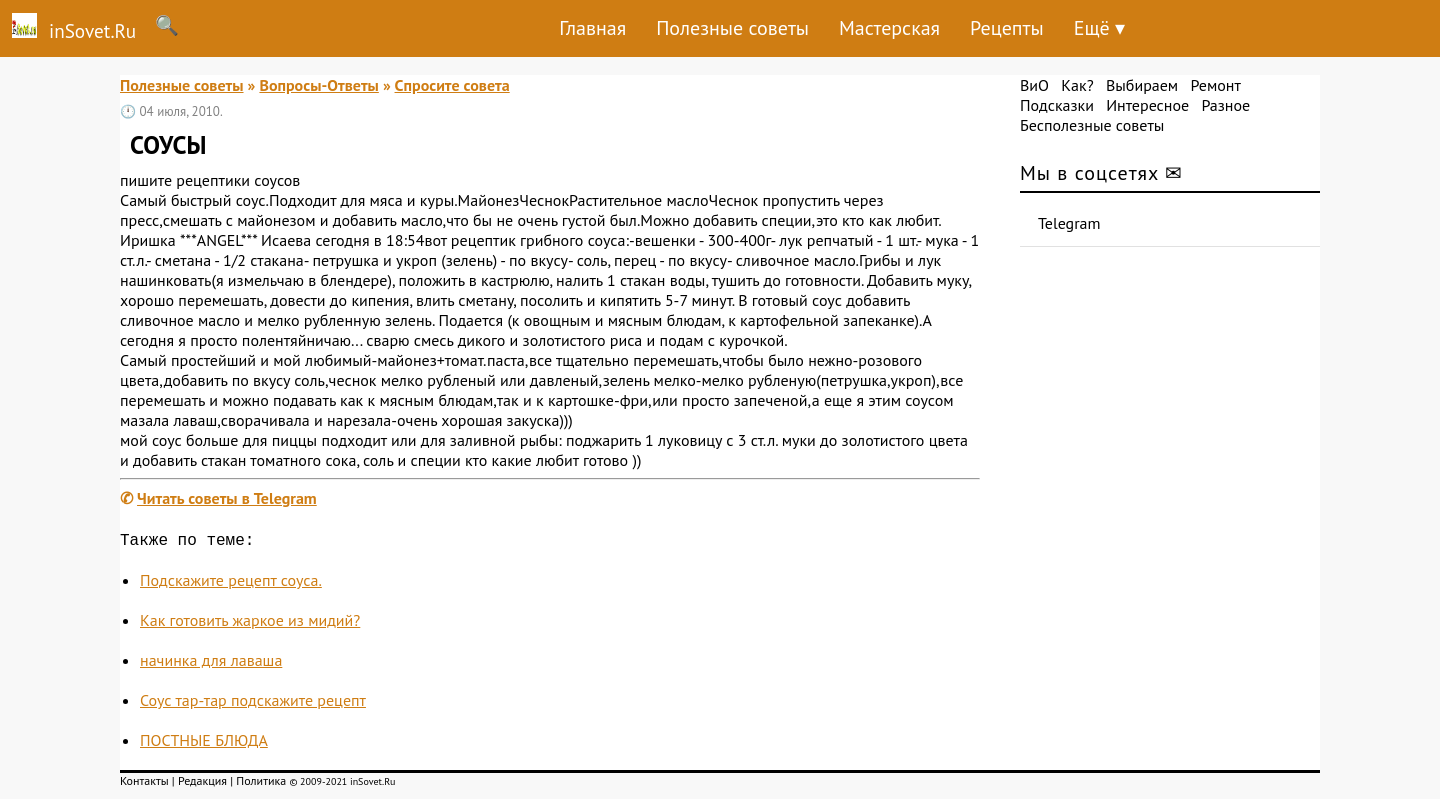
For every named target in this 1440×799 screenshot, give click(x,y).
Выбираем (1142, 85)
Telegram (1069, 223)
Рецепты (1007, 28)
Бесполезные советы (1092, 125)
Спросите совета (452, 85)
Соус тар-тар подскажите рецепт (253, 704)
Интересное (1147, 105)
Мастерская (889, 28)
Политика (261, 784)
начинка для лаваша (211, 664)
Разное (1225, 105)
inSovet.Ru (68, 28)
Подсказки (1057, 105)
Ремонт (1215, 85)
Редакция (202, 784)
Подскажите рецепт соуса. (231, 584)
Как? (1077, 85)
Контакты (144, 784)
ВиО (1034, 85)
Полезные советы (732, 28)
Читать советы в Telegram (227, 498)
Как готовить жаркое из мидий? (250, 624)
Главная (592, 28)
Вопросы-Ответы (318, 85)
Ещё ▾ (1099, 28)
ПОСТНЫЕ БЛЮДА (204, 744)
